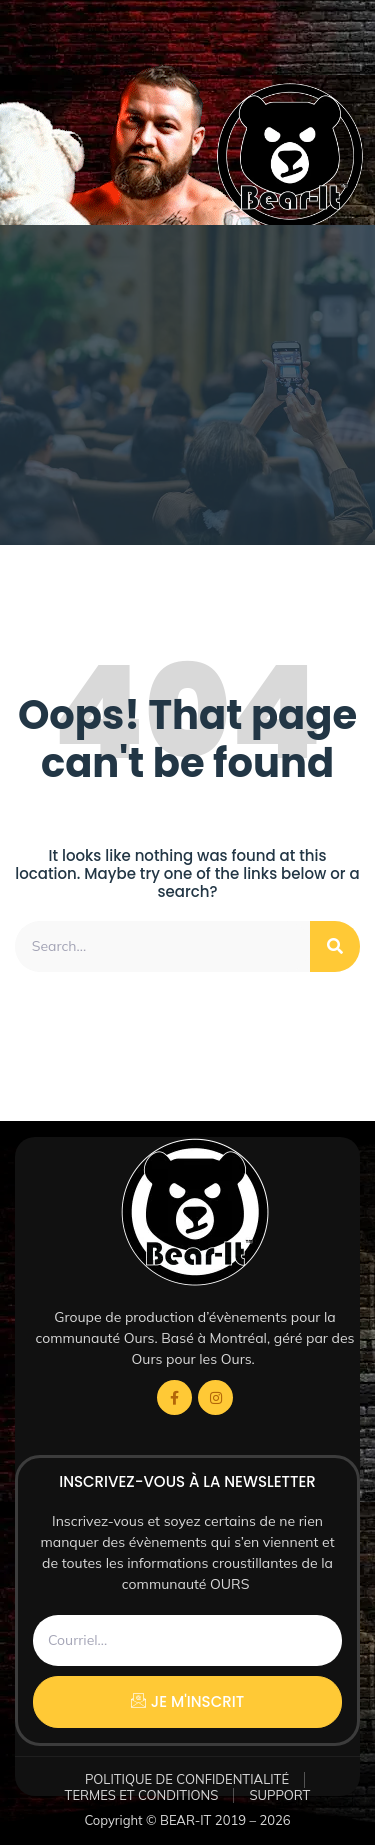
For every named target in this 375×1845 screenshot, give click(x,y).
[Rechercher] (335, 946)
